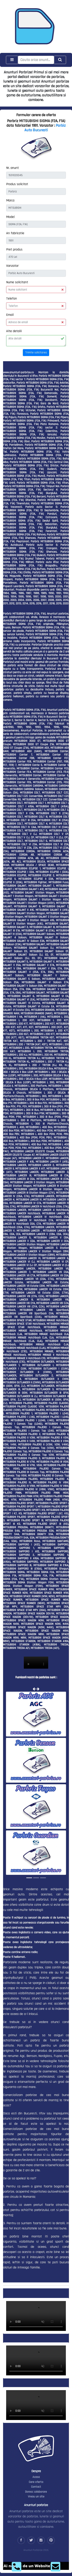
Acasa (36, 2477)
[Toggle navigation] (12, 60)
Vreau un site (36, 2497)
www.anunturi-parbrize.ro (18, 372)
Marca (10, 200)
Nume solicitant (17, 282)
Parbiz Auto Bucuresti (45, 128)
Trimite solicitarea (36, 352)
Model (10, 217)
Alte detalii (14, 331)
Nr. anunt (12, 168)
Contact (36, 2487)
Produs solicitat (17, 184)
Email (10, 315)
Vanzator (12, 265)
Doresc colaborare (36, 2492)
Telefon (11, 298)
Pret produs (14, 249)
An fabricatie (15, 233)
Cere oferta (36, 2482)
